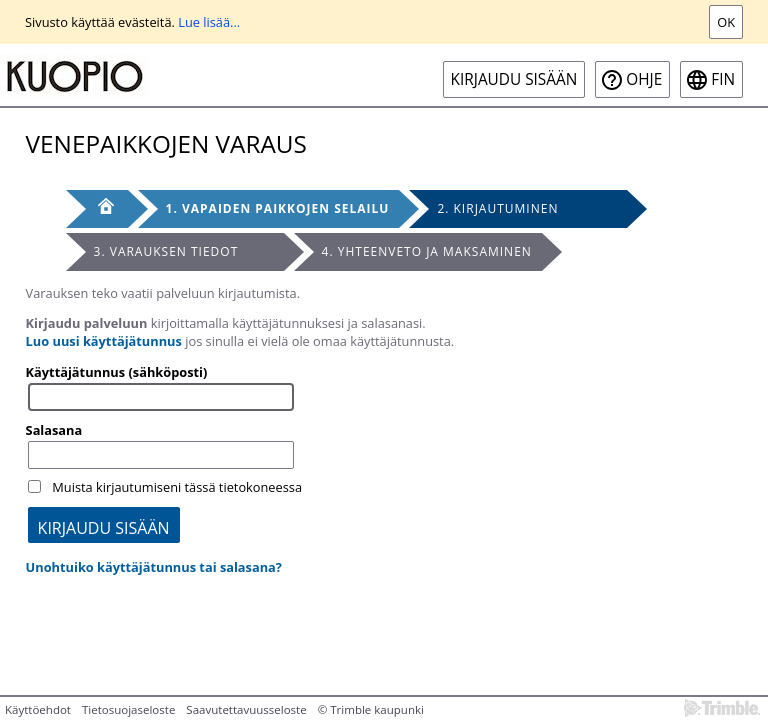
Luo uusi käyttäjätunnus (104, 341)
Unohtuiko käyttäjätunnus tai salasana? (154, 567)
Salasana (54, 430)
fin (723, 79)
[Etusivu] (97, 209)
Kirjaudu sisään (514, 79)
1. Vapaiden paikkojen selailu (278, 208)
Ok (726, 22)
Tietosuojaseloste (128, 709)
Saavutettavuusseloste (246, 709)
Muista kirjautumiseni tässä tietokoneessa (177, 487)
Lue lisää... (209, 22)
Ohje (644, 79)
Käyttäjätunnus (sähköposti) (117, 372)
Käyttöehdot (38, 709)
